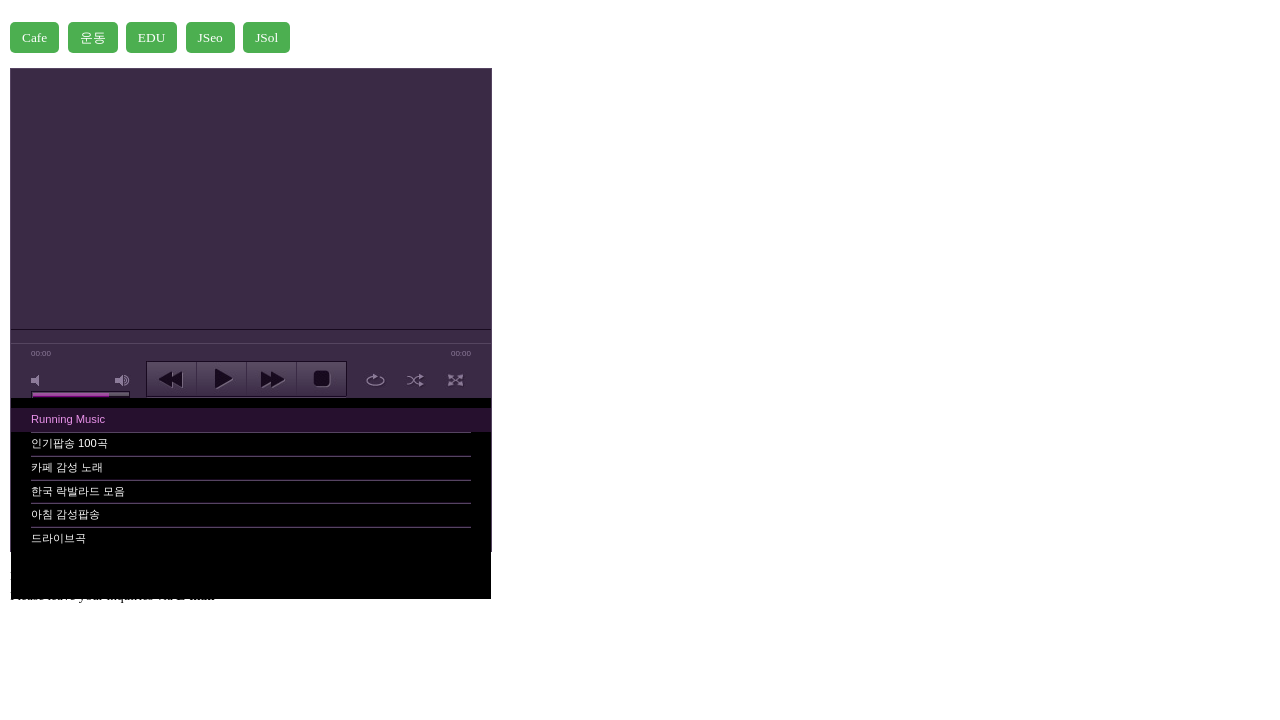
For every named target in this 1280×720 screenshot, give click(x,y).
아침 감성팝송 (65, 514)
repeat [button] (375, 380)
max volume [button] (123, 380)
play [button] (221, 379)
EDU (151, 37)
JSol (266, 37)
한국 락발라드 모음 (78, 491)
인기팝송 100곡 (69, 443)
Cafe (34, 37)
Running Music (68, 419)
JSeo (210, 37)
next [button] (271, 379)
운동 (93, 37)
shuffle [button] (415, 380)
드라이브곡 (58, 538)
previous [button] (171, 379)
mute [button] (39, 380)
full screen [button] (455, 380)
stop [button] (321, 379)
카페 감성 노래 (67, 467)
